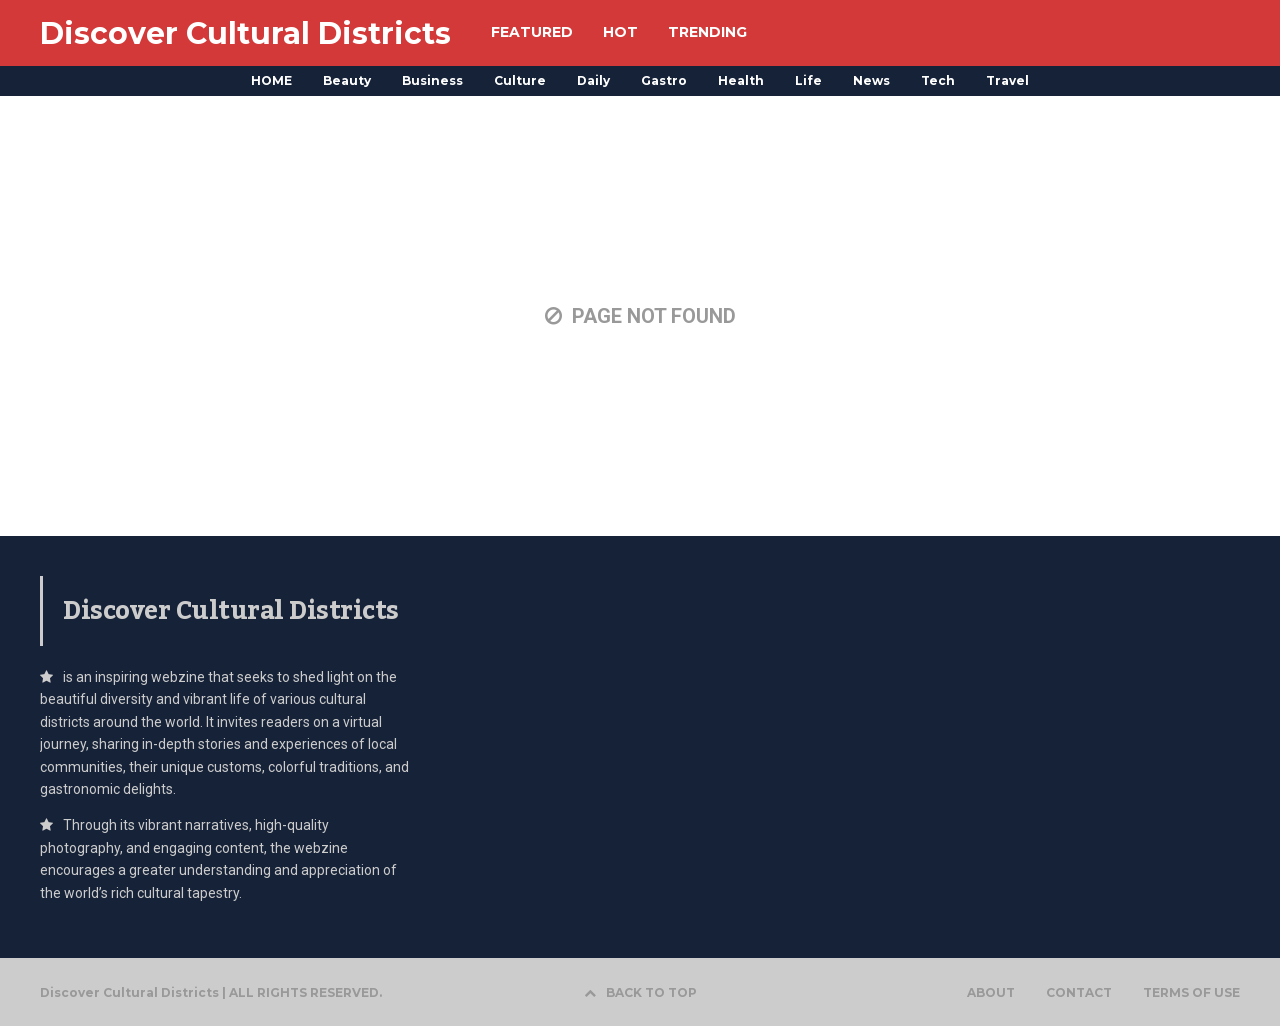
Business (432, 80)
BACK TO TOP (640, 992)
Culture (520, 80)
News (871, 80)
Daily (593, 80)
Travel (1007, 80)
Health (741, 80)
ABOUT (991, 993)
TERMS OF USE (1191, 993)
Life (808, 80)
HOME (271, 80)
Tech (938, 80)
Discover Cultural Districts (245, 33)
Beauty (347, 80)
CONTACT (1079, 993)
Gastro (664, 80)
